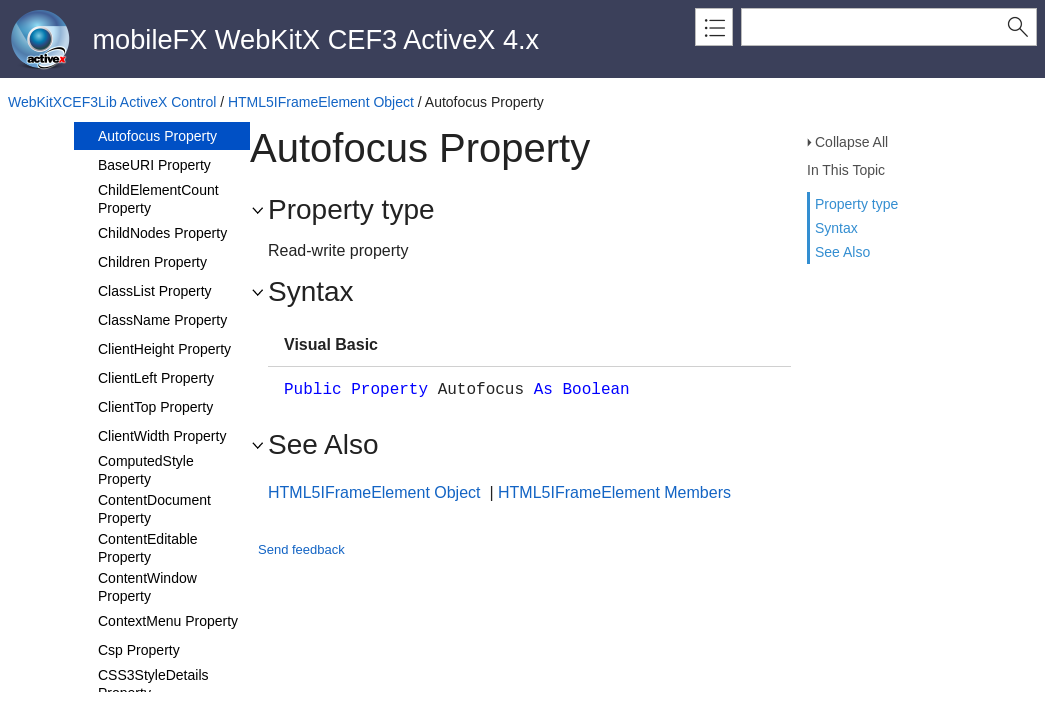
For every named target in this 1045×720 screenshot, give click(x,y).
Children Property (152, 262)
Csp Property (139, 650)
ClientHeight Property (164, 349)
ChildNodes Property (162, 233)
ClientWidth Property (162, 436)
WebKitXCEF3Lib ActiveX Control (112, 102)
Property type (856, 204)
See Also (842, 252)
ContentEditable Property (148, 548)
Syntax (836, 228)
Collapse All (851, 142)
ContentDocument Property (154, 509)
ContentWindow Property (147, 587)
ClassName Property (162, 320)
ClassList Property (155, 291)
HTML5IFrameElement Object (321, 102)
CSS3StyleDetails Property (153, 684)
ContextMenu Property (168, 621)
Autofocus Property (157, 136)
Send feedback (301, 549)
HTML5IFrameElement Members (614, 492)
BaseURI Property (154, 165)
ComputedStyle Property (146, 470)
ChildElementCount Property (158, 199)
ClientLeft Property (156, 378)
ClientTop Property (155, 407)
